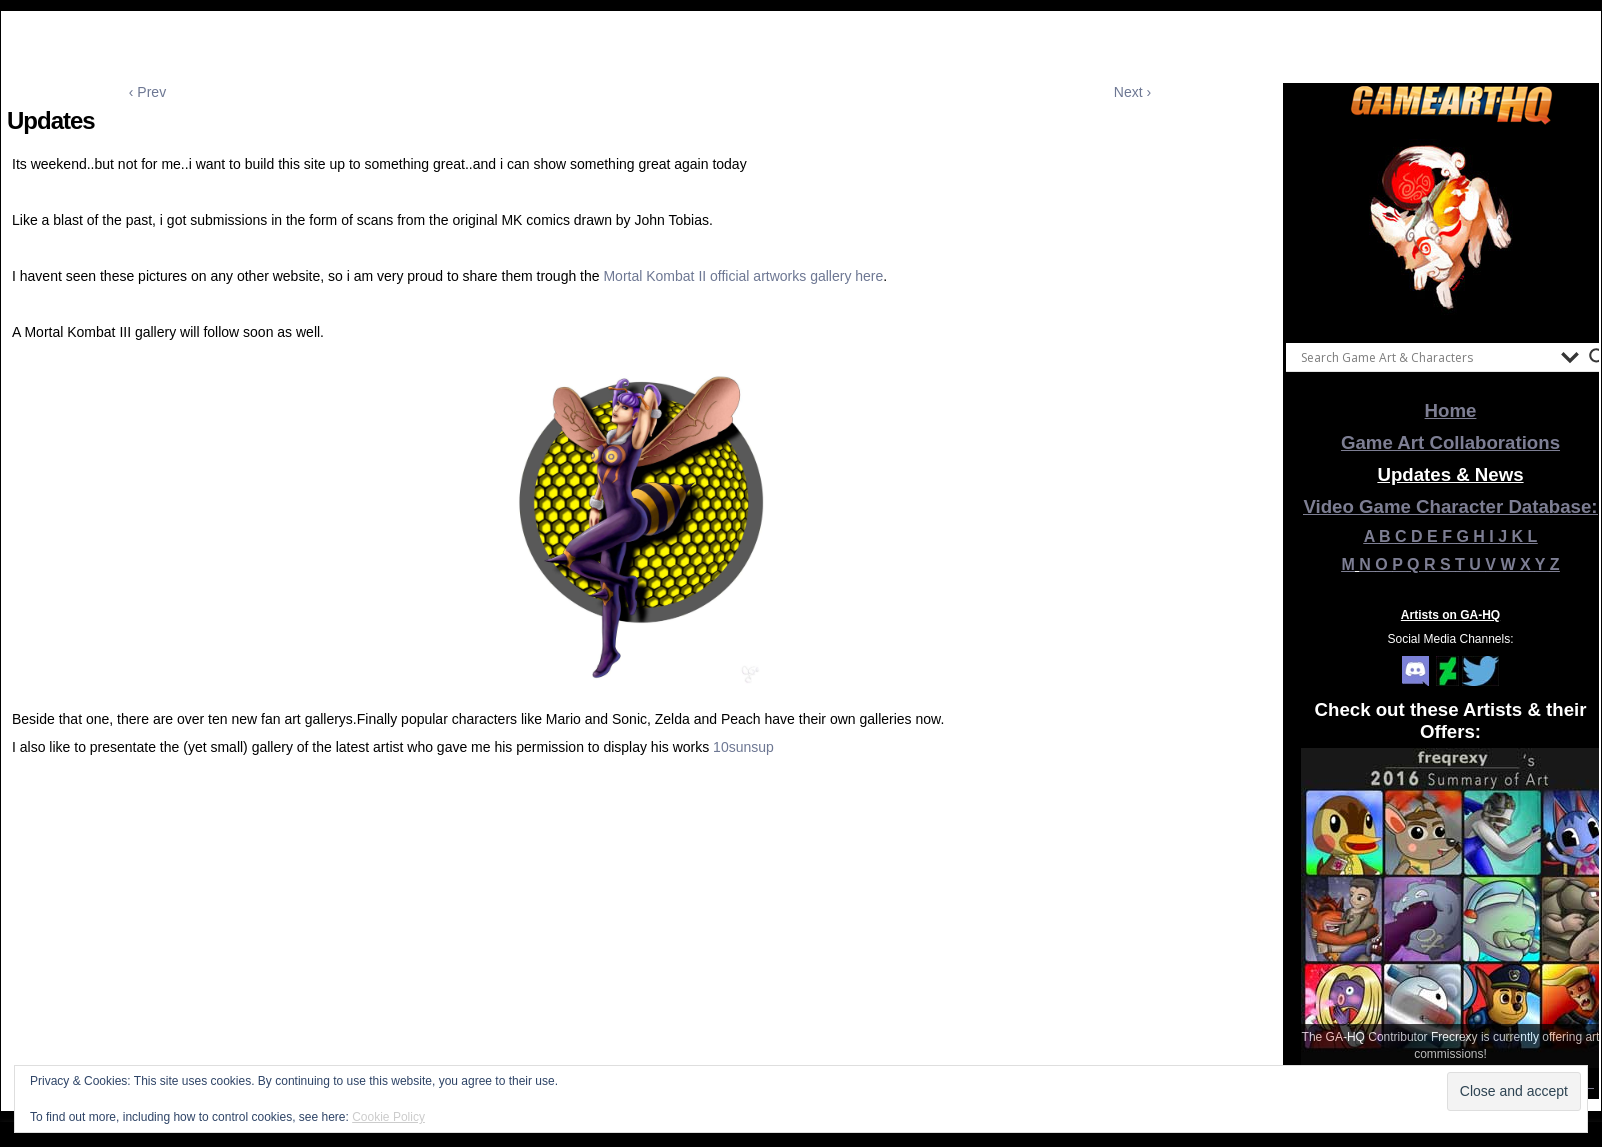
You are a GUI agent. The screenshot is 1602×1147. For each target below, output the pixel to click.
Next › (1132, 92)
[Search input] (1426, 357)
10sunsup (743, 747)
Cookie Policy (388, 1117)
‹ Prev (147, 92)
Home (1451, 410)
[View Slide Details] (1451, 229)
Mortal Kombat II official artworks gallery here (743, 276)
